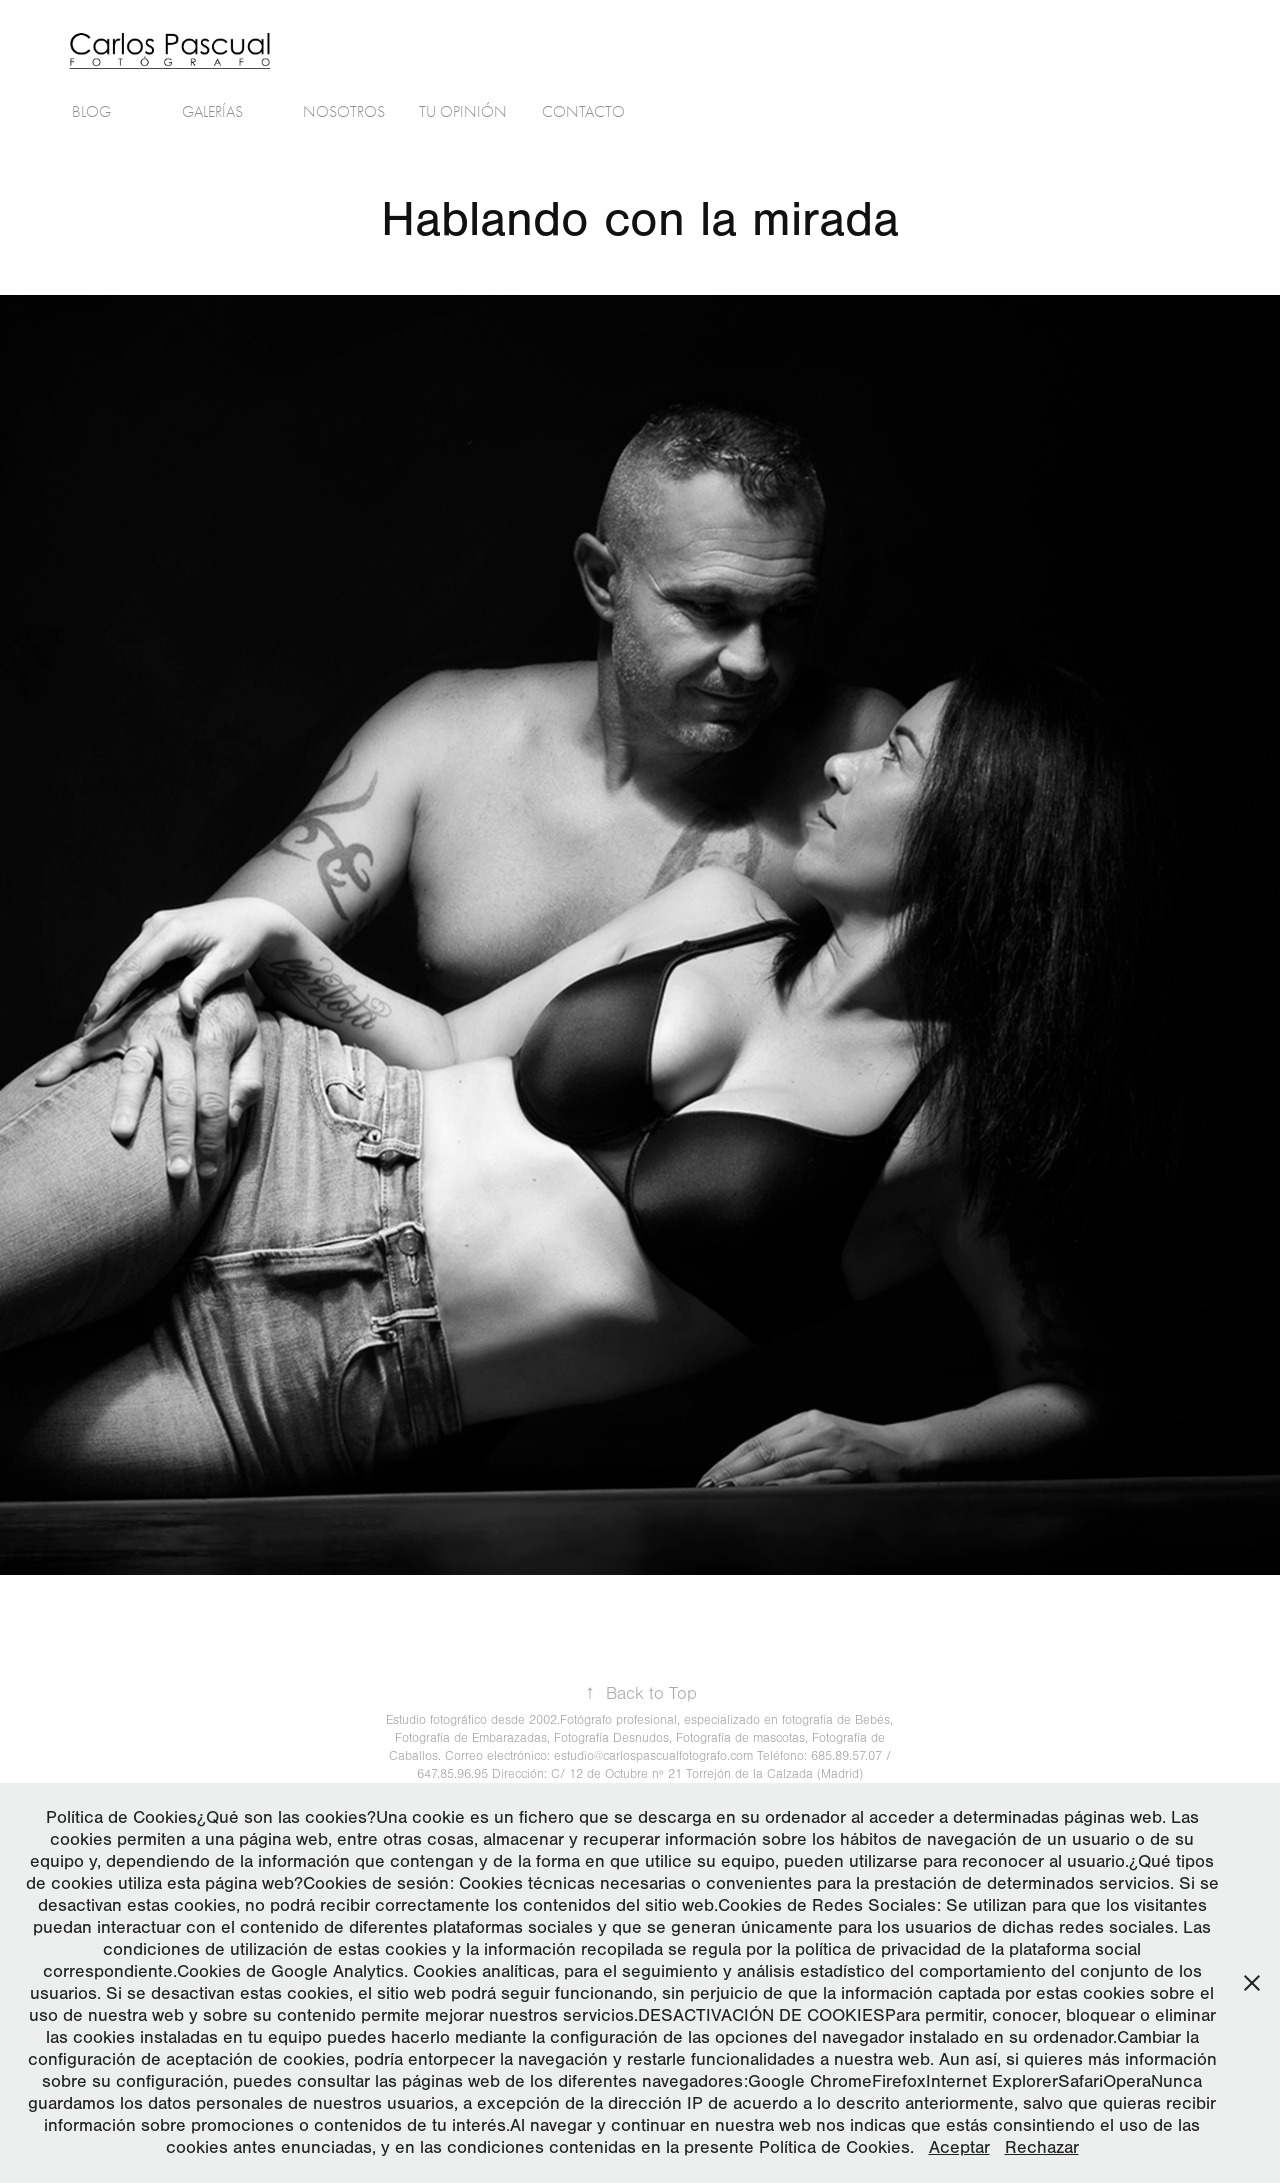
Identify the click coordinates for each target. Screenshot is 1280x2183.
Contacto (583, 112)
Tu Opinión (463, 112)
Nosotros (344, 112)
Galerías (212, 112)
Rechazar (1042, 2147)
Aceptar (959, 2147)
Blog (91, 112)
